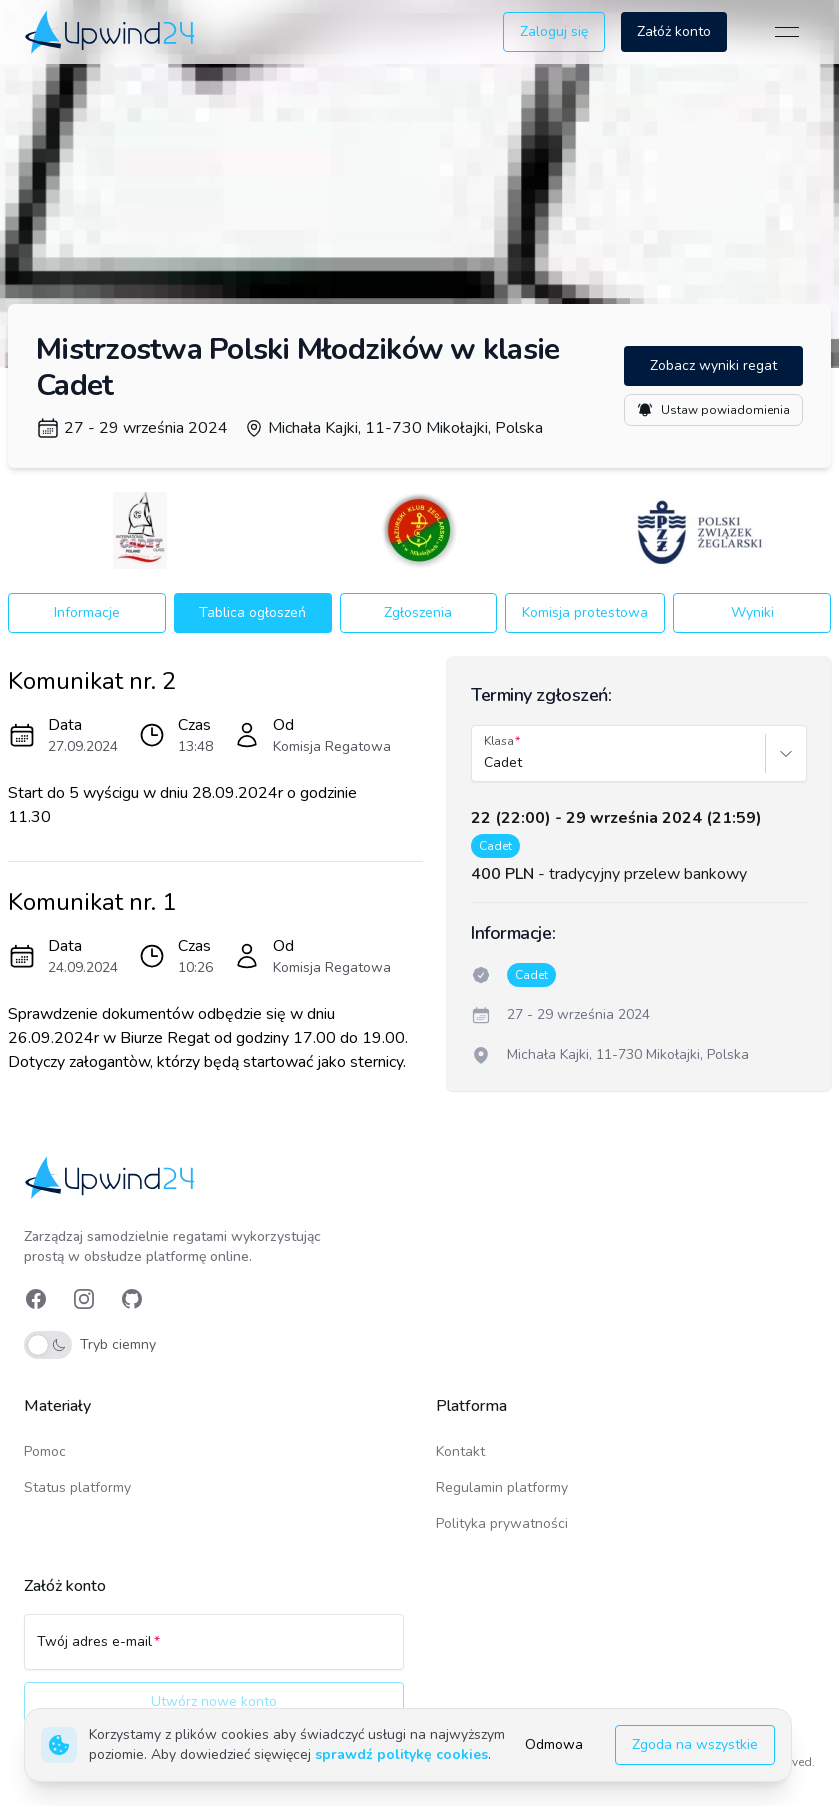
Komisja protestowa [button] (585, 612)
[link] (111, 31)
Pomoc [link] (45, 1451)
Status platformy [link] (77, 1487)
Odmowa (554, 1744)
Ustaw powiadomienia (713, 410)
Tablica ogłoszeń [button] (252, 612)
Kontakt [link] (460, 1451)
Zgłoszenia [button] (418, 612)
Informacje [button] (87, 612)
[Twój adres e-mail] (214, 1651)
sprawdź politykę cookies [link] (401, 1754)
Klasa (499, 741)
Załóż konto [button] (674, 31)
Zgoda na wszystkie (695, 1744)
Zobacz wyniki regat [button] (713, 365)
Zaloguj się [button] (554, 31)
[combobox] (486, 763)
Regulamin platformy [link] (502, 1487)
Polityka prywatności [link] (502, 1523)
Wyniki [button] (752, 612)
